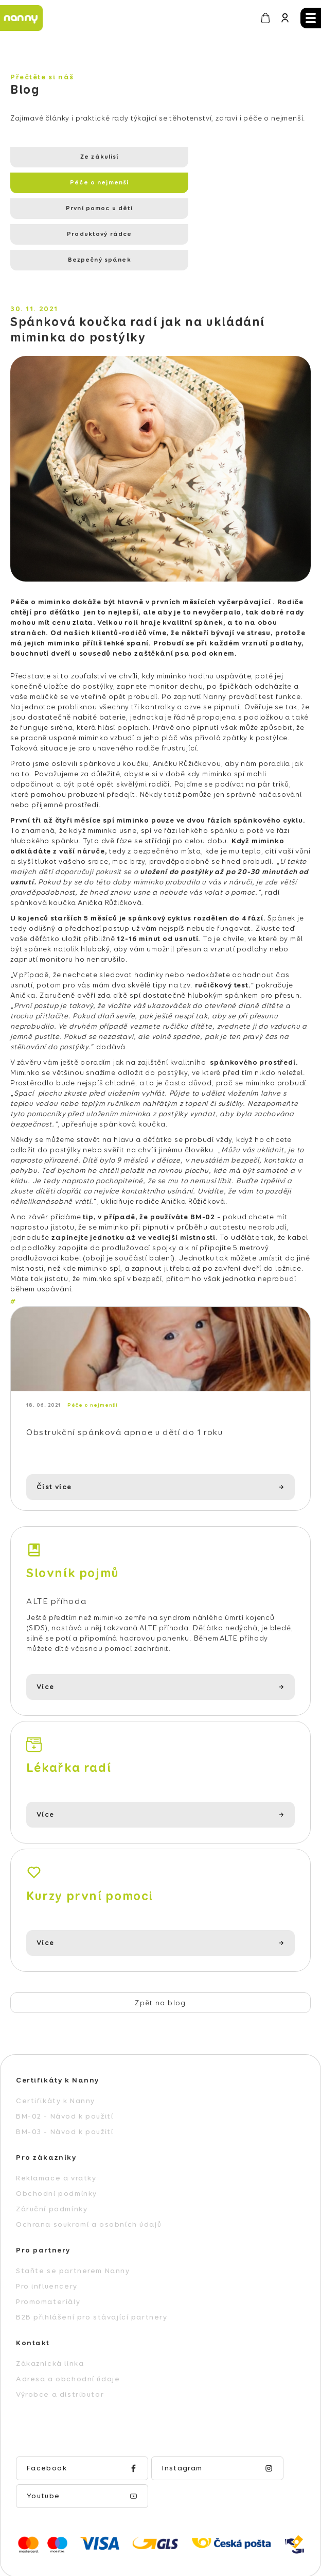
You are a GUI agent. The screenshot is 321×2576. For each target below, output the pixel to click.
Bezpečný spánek (78, 209)
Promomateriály (48, 2258)
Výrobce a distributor (60, 2351)
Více (45, 1643)
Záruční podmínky (51, 2165)
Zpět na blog (160, 1959)
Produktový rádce (218, 183)
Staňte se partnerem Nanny (73, 2227)
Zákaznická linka (50, 2320)
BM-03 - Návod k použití (64, 2088)
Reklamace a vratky (56, 2134)
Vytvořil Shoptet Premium (154, 2520)
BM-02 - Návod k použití (64, 2072)
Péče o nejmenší (218, 157)
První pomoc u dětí (77, 183)
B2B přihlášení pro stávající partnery (91, 2273)
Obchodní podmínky (56, 2150)
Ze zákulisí (78, 157)
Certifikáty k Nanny (55, 2057)
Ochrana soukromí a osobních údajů (89, 2181)
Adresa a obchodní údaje (68, 2335)
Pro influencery (47, 2242)
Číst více (54, 1443)
